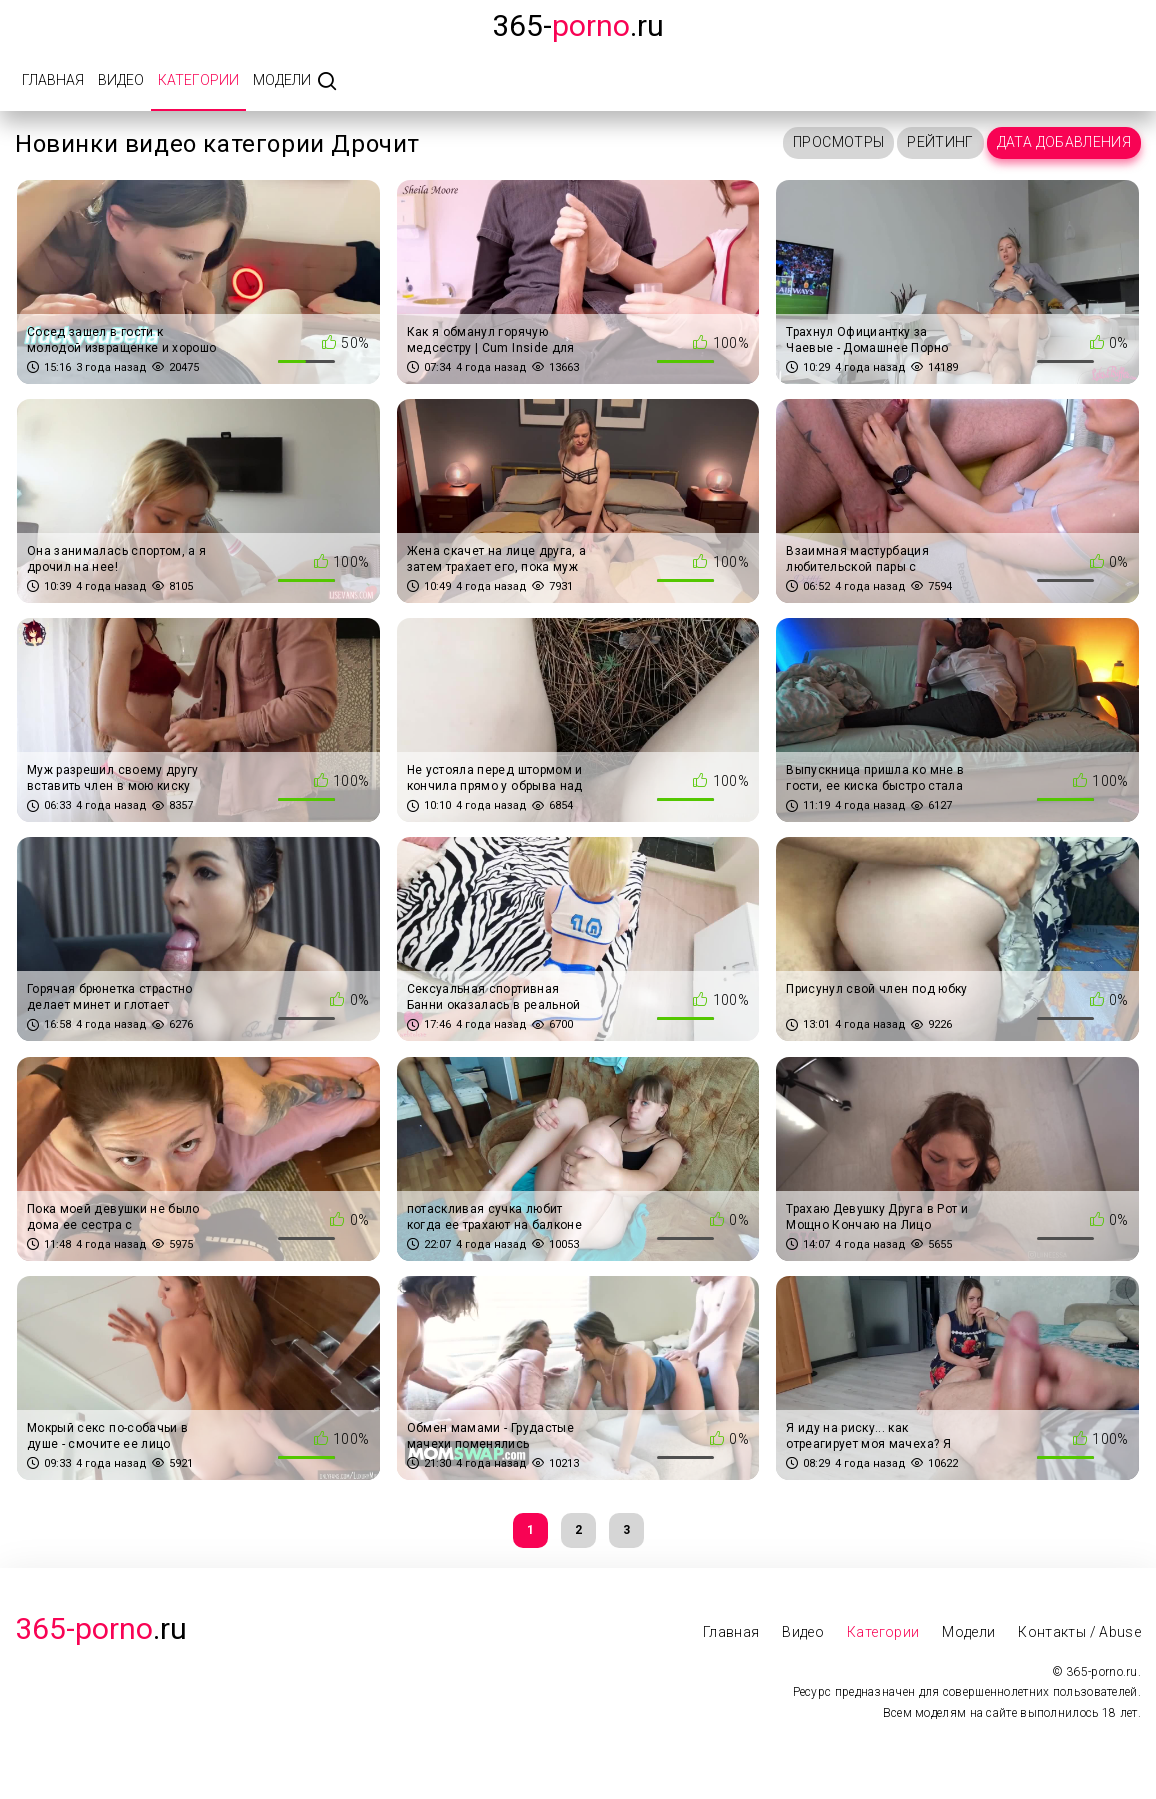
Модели (282, 80)
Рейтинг (940, 142)
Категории (198, 80)
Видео (121, 80)
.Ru (101, 1628)
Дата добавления (1064, 142)
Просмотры (838, 142)
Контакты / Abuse (1079, 1632)
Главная (53, 80)
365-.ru (578, 25)
